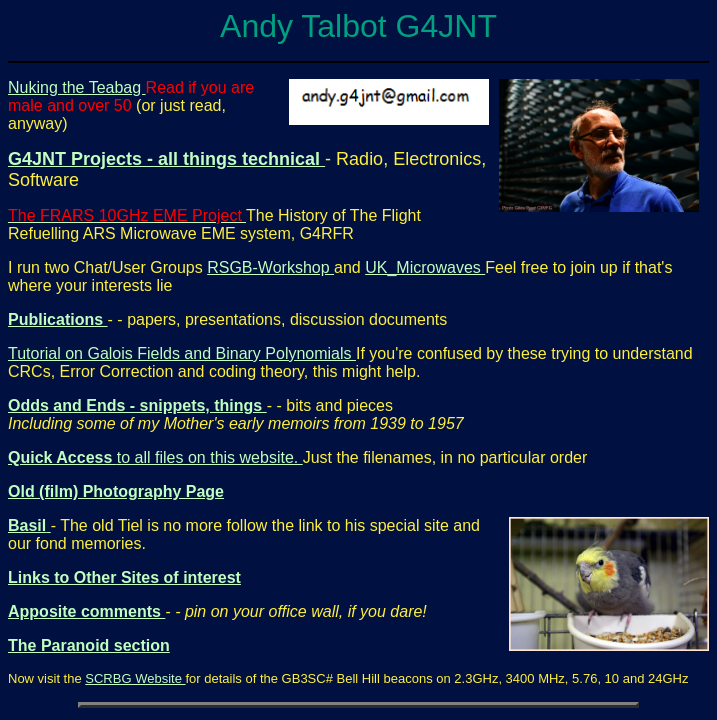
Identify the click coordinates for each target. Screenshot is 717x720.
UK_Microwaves (425, 267)
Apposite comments (86, 611)
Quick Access (62, 457)
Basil (27, 525)
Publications (58, 319)
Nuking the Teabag (77, 87)
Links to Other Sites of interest (124, 577)
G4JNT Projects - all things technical (164, 159)
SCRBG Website (135, 678)
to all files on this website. (210, 457)
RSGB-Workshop (270, 267)
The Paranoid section (89, 645)
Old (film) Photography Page (116, 491)
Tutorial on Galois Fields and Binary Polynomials (182, 353)
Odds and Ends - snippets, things (137, 405)
